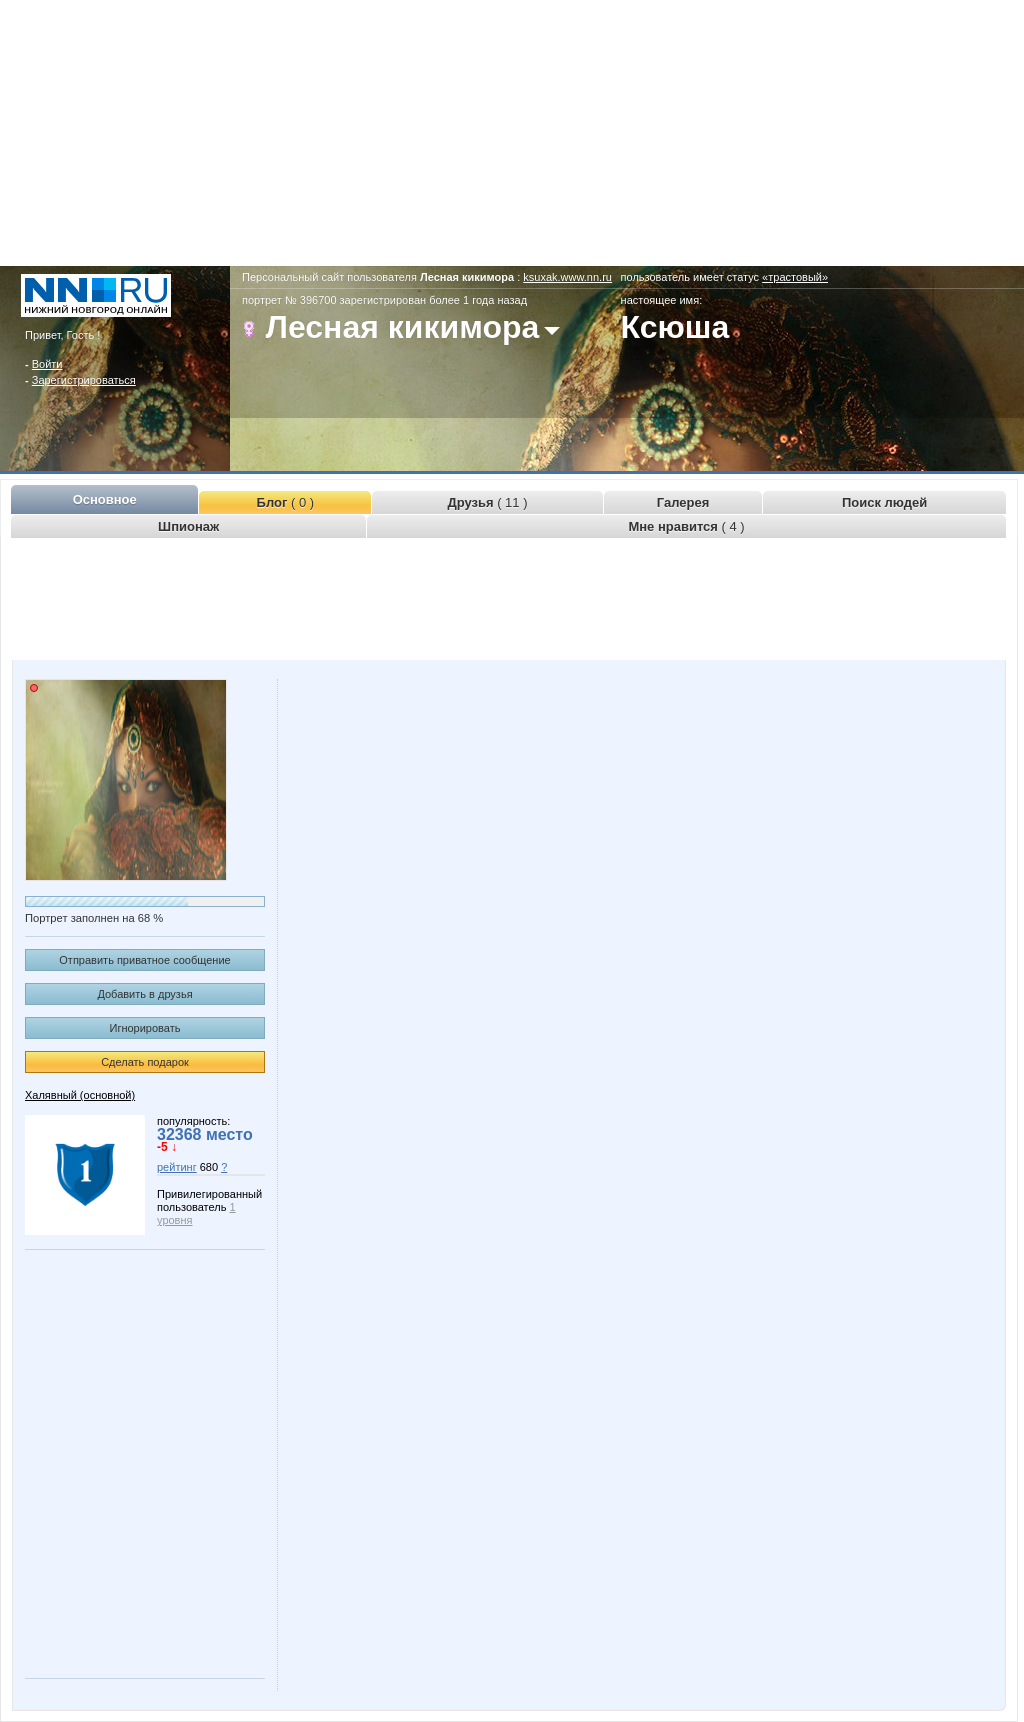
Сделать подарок (145, 1062)
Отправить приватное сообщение (144, 960)
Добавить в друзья (144, 994)
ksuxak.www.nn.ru (567, 277)
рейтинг (177, 1167)
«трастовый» (795, 277)
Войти (47, 364)
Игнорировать (145, 1028)
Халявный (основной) (80, 1095)
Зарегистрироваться (84, 380)
